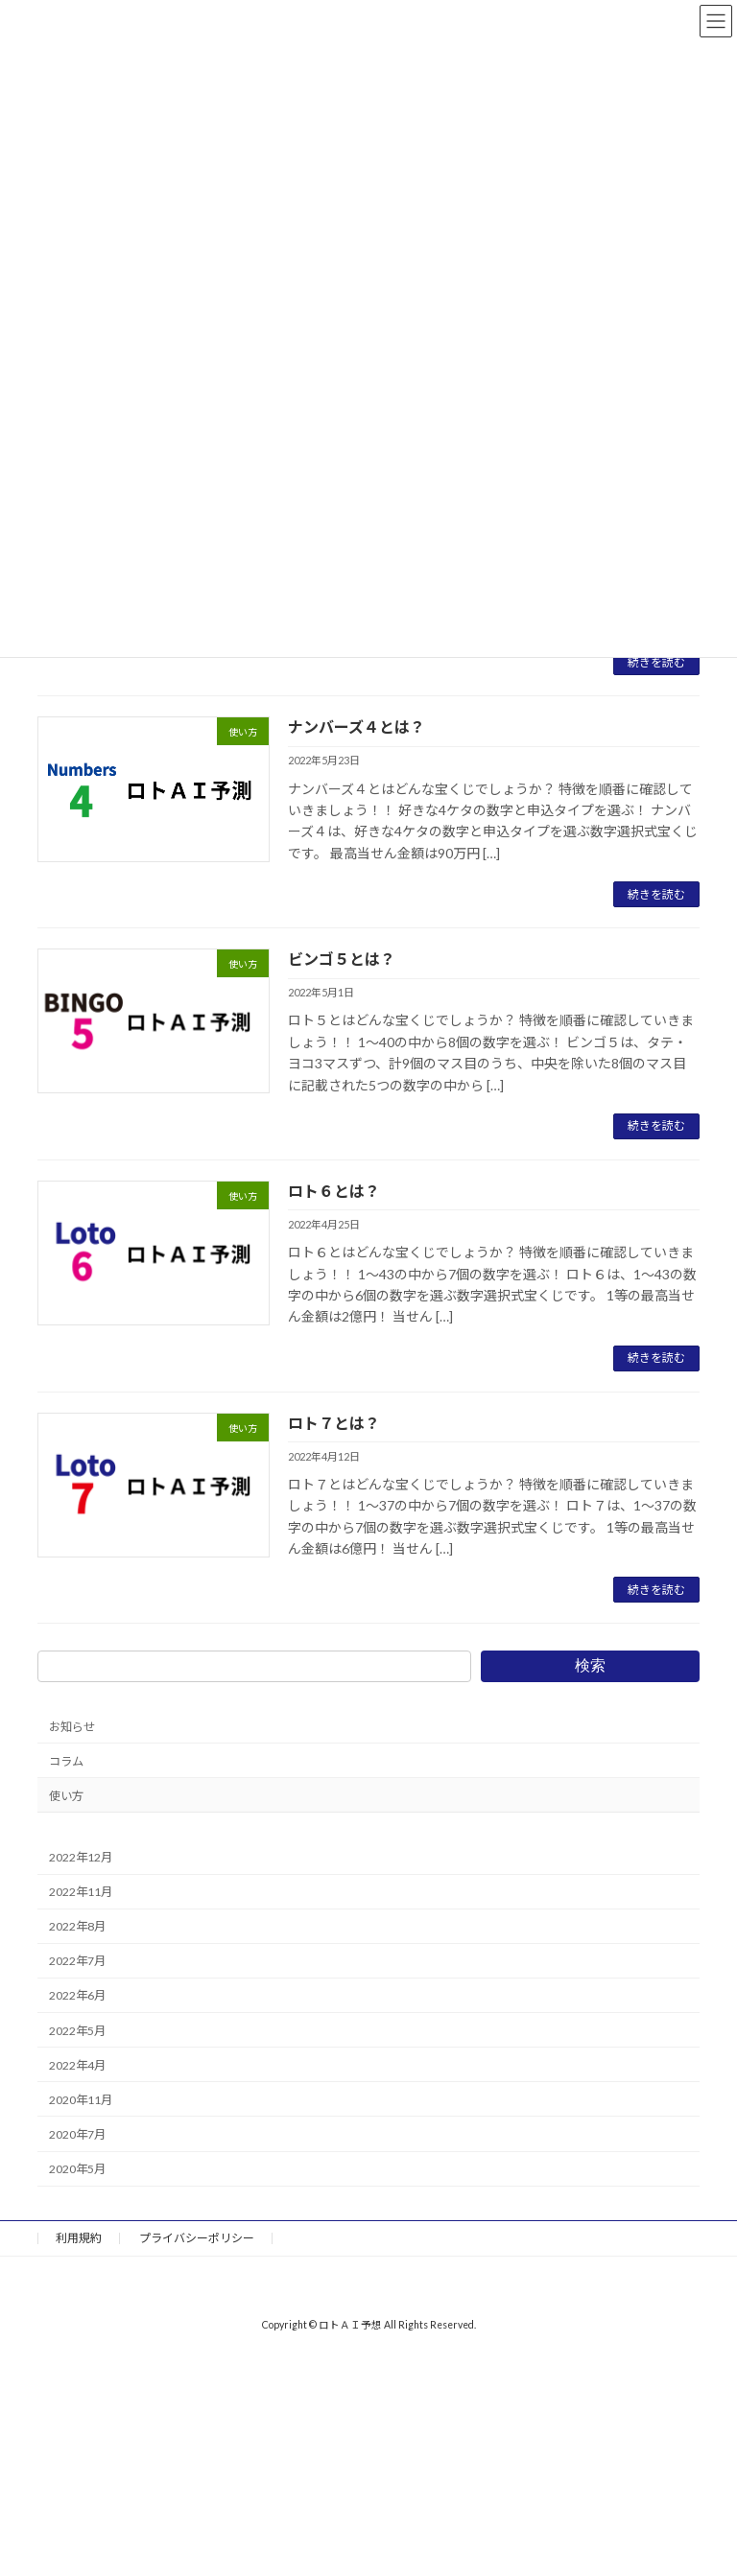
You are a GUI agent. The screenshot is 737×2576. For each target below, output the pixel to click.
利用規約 (79, 2238)
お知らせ (72, 1727)
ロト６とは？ (334, 1191)
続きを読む (656, 662)
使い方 (66, 1796)
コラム (66, 1761)
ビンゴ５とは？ (341, 958)
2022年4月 (77, 2065)
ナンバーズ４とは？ (356, 726)
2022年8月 (77, 1927)
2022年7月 (77, 1962)
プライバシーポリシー (196, 2238)
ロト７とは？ (334, 1423)
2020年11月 (80, 2100)
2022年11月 (80, 1892)
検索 (590, 1665)
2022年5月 (77, 2031)
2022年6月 (77, 1996)
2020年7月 (77, 2134)
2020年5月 (77, 2169)
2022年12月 (80, 1857)
